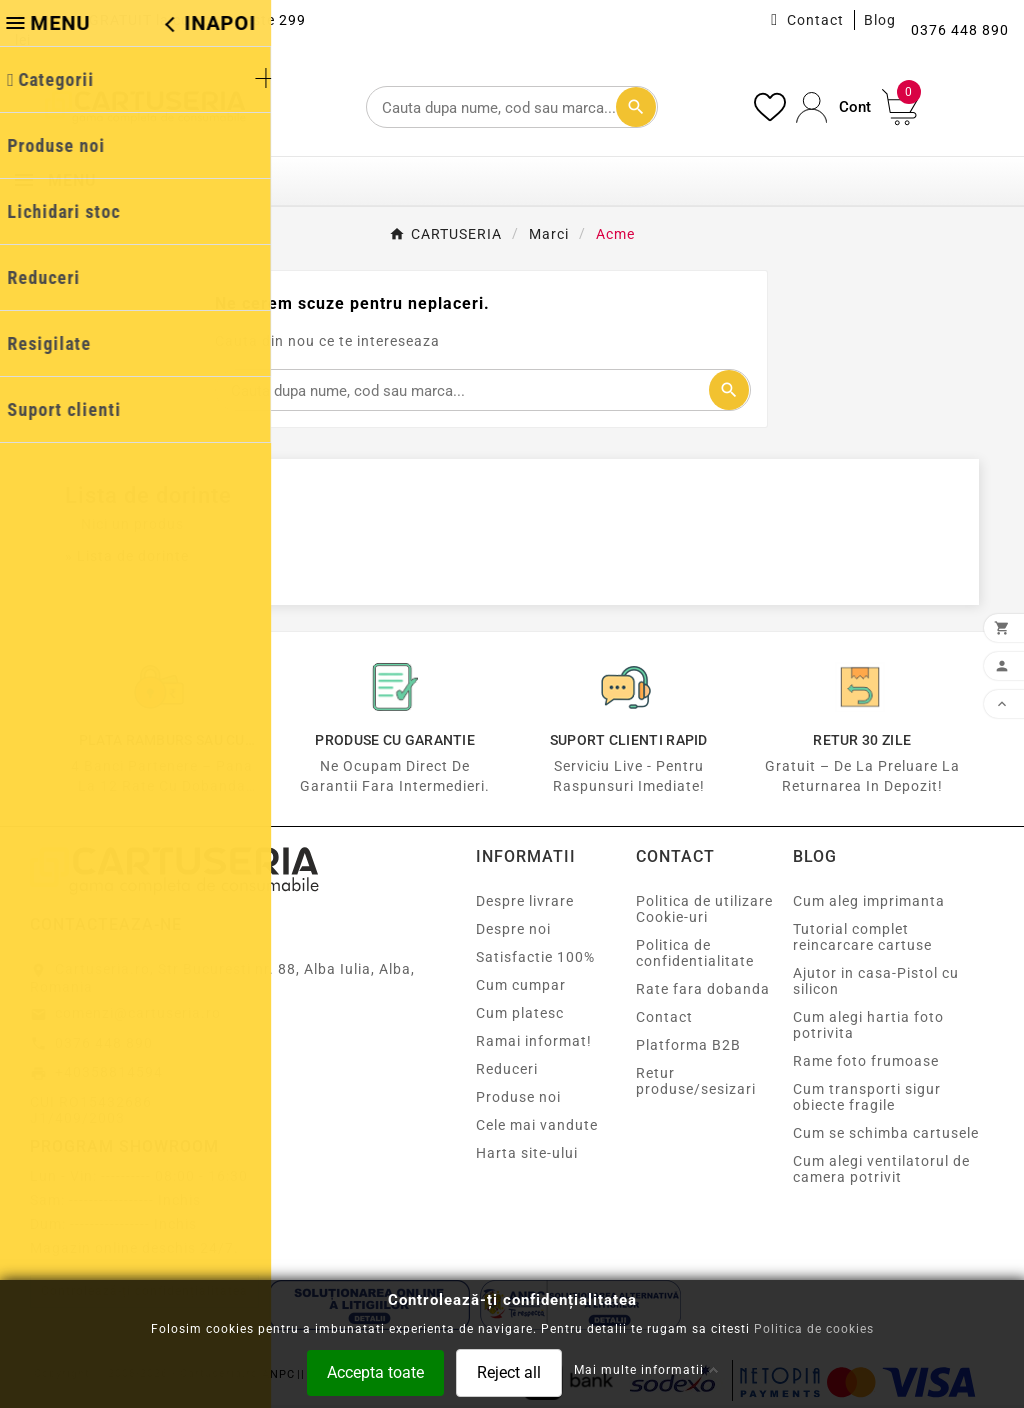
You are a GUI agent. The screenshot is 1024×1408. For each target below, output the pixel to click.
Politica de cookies (814, 1328)
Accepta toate (375, 1371)
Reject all (509, 1371)
